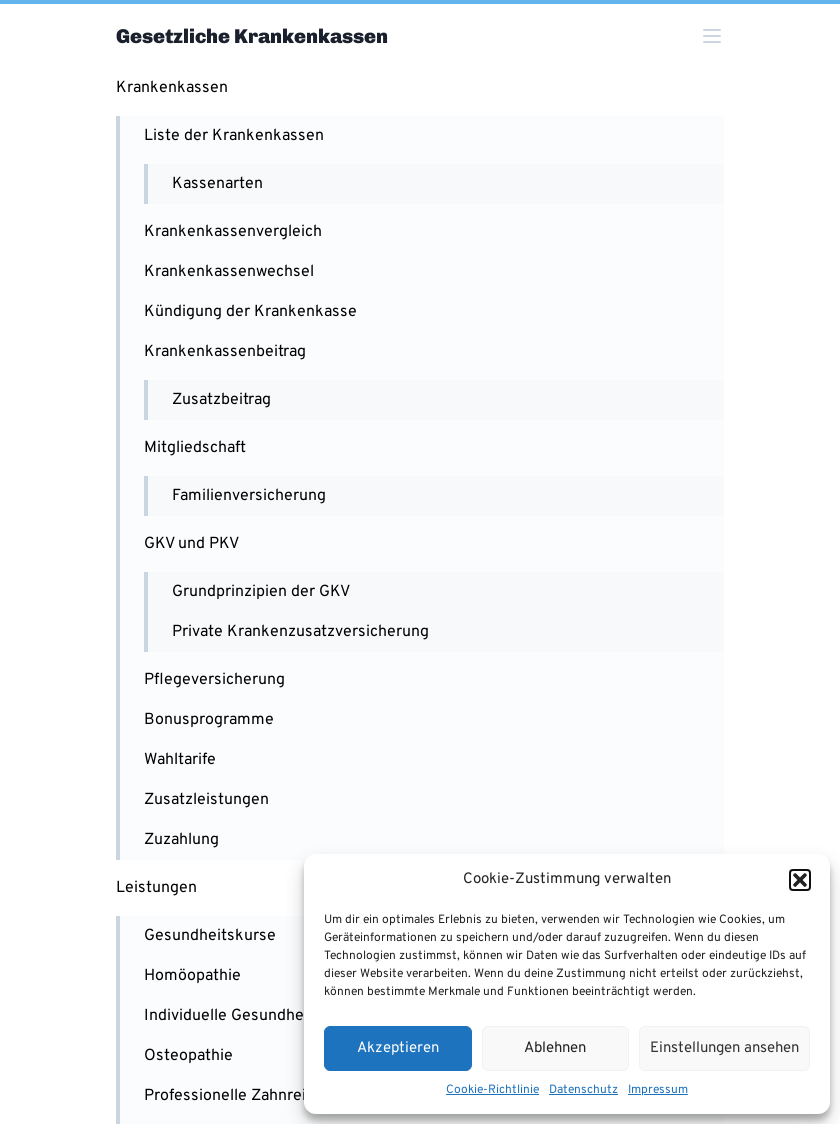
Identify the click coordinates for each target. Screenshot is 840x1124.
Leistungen (156, 888)
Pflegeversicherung (214, 680)
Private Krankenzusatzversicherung (300, 632)
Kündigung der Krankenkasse (250, 312)
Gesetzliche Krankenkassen (252, 36)
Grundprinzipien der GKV (261, 592)
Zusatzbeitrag (221, 400)
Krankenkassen (172, 88)
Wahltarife (180, 760)
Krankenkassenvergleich (233, 232)
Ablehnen (555, 1048)
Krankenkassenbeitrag (225, 352)
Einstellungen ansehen (724, 1048)
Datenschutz (583, 1090)
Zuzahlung (181, 840)
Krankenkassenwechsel (229, 272)
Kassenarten (217, 184)
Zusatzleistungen (206, 800)
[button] (800, 880)
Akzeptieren (398, 1048)
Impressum (658, 1090)
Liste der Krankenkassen (234, 136)
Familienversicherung (249, 496)
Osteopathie (188, 1056)
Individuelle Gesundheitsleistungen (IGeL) (295, 1016)
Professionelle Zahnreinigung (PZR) (272, 1096)
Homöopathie (192, 976)
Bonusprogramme (209, 720)
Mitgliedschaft (195, 448)
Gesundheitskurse (210, 936)
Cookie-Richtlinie (492, 1090)
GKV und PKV (191, 544)
